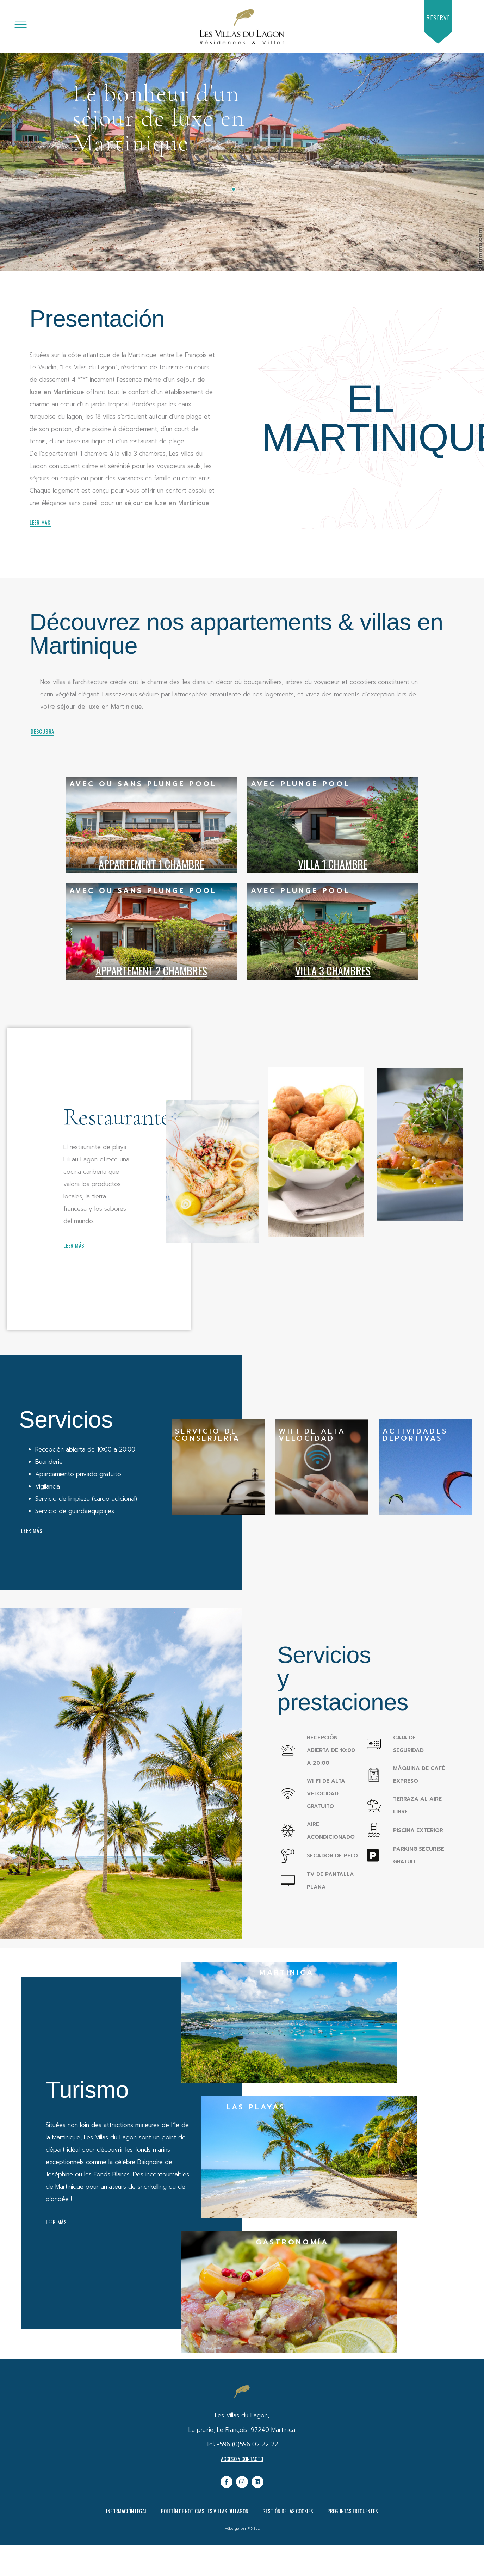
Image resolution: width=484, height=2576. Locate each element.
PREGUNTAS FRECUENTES (352, 2511)
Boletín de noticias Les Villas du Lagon (204, 2511)
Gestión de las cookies (287, 2511)
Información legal (126, 2511)
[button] (438, 17)
